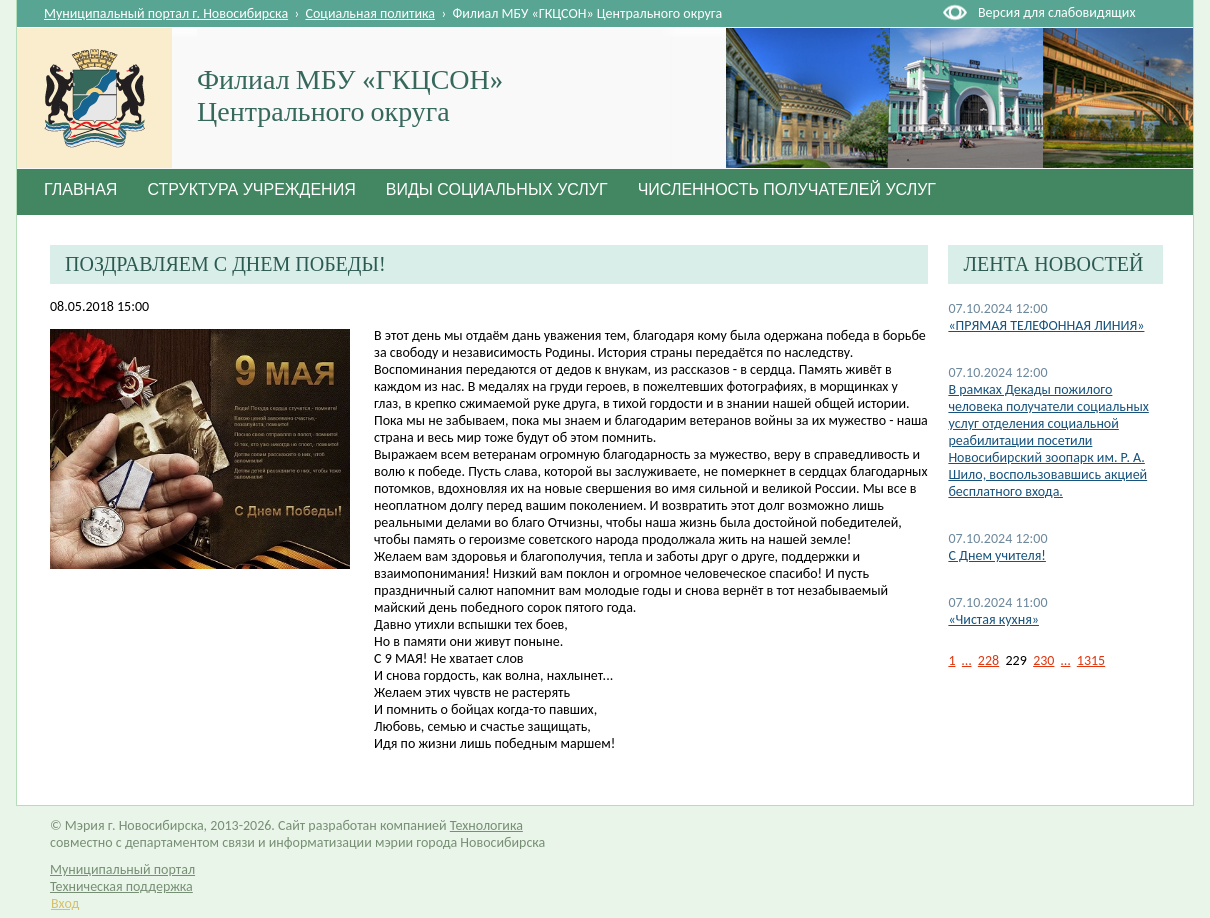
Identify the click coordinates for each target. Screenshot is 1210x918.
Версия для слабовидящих (1056, 12)
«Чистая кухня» (993, 619)
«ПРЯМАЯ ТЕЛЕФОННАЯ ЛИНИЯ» (1046, 325)
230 (1043, 660)
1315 (1091, 660)
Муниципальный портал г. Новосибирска (166, 13)
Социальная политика (371, 13)
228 (988, 660)
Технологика (486, 825)
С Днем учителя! (997, 555)
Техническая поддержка (121, 886)
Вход (65, 903)
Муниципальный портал (122, 869)
